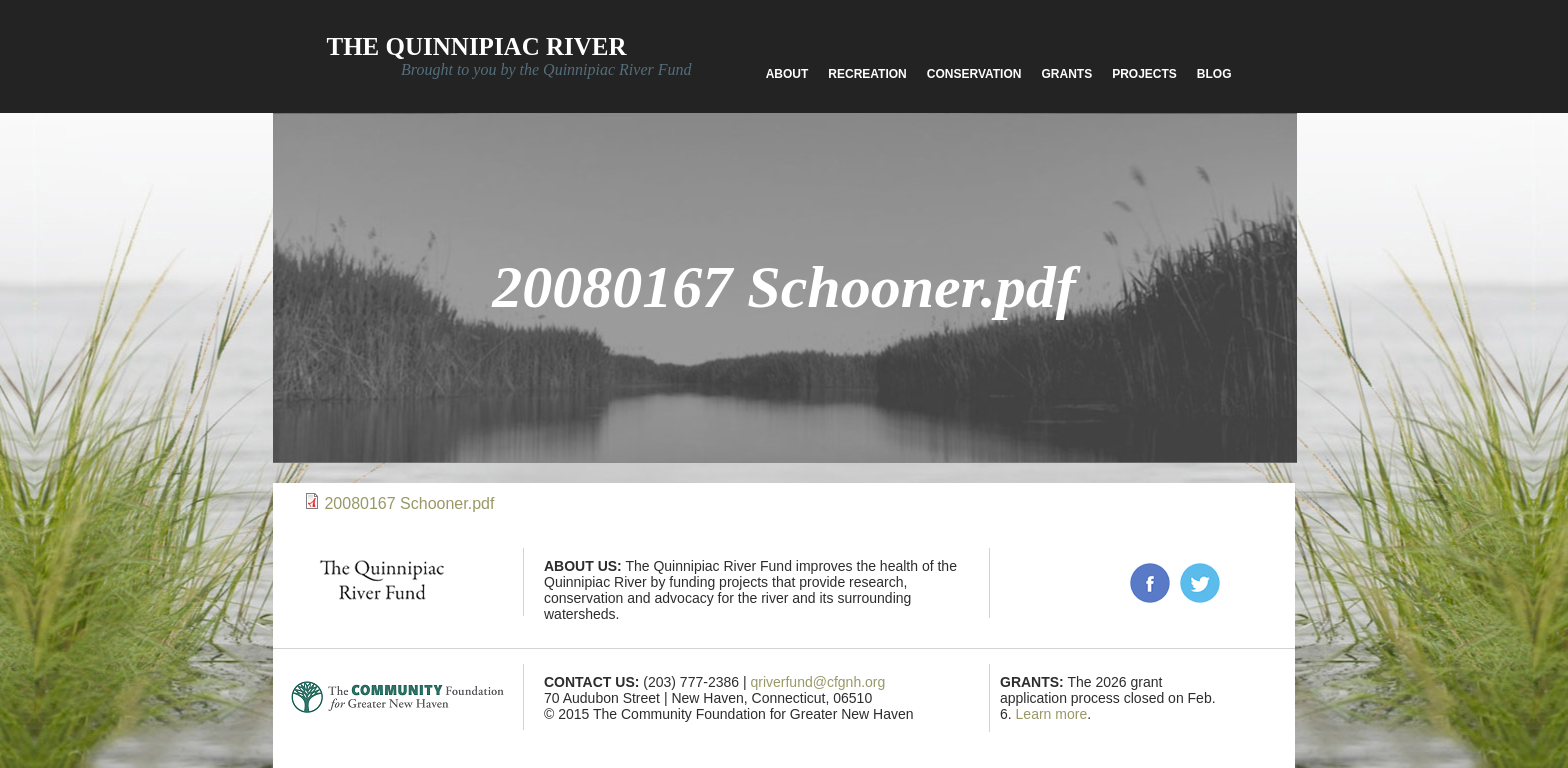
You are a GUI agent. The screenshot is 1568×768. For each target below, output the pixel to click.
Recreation (867, 74)
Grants (1066, 74)
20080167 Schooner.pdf (409, 503)
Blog (1214, 74)
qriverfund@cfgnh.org (817, 682)
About (787, 74)
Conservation (974, 74)
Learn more (1052, 714)
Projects (1144, 74)
